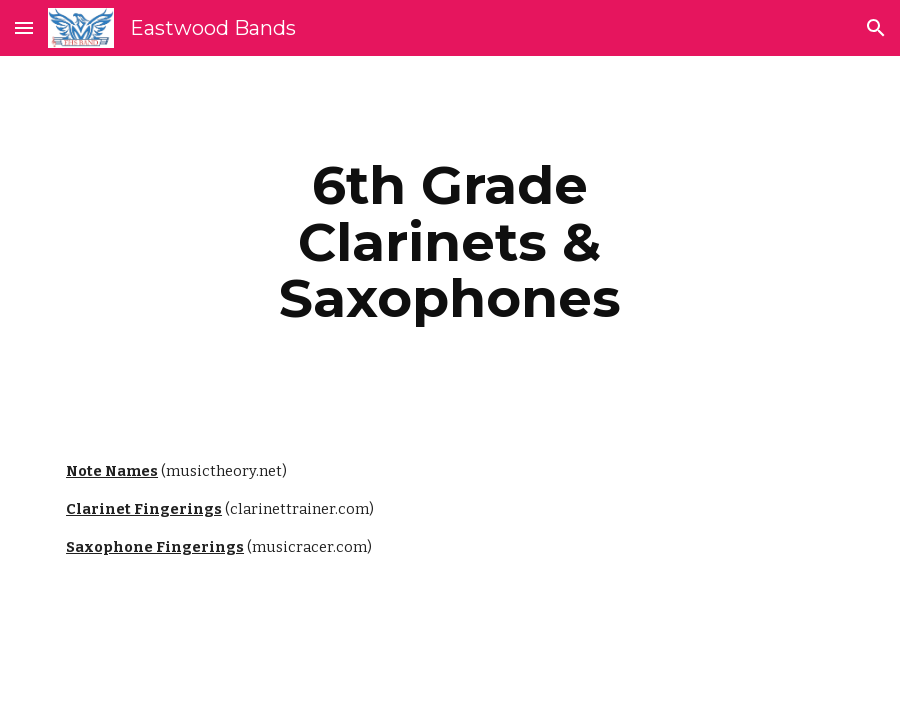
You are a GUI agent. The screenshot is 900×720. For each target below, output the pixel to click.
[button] (24, 27)
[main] (450, 242)
